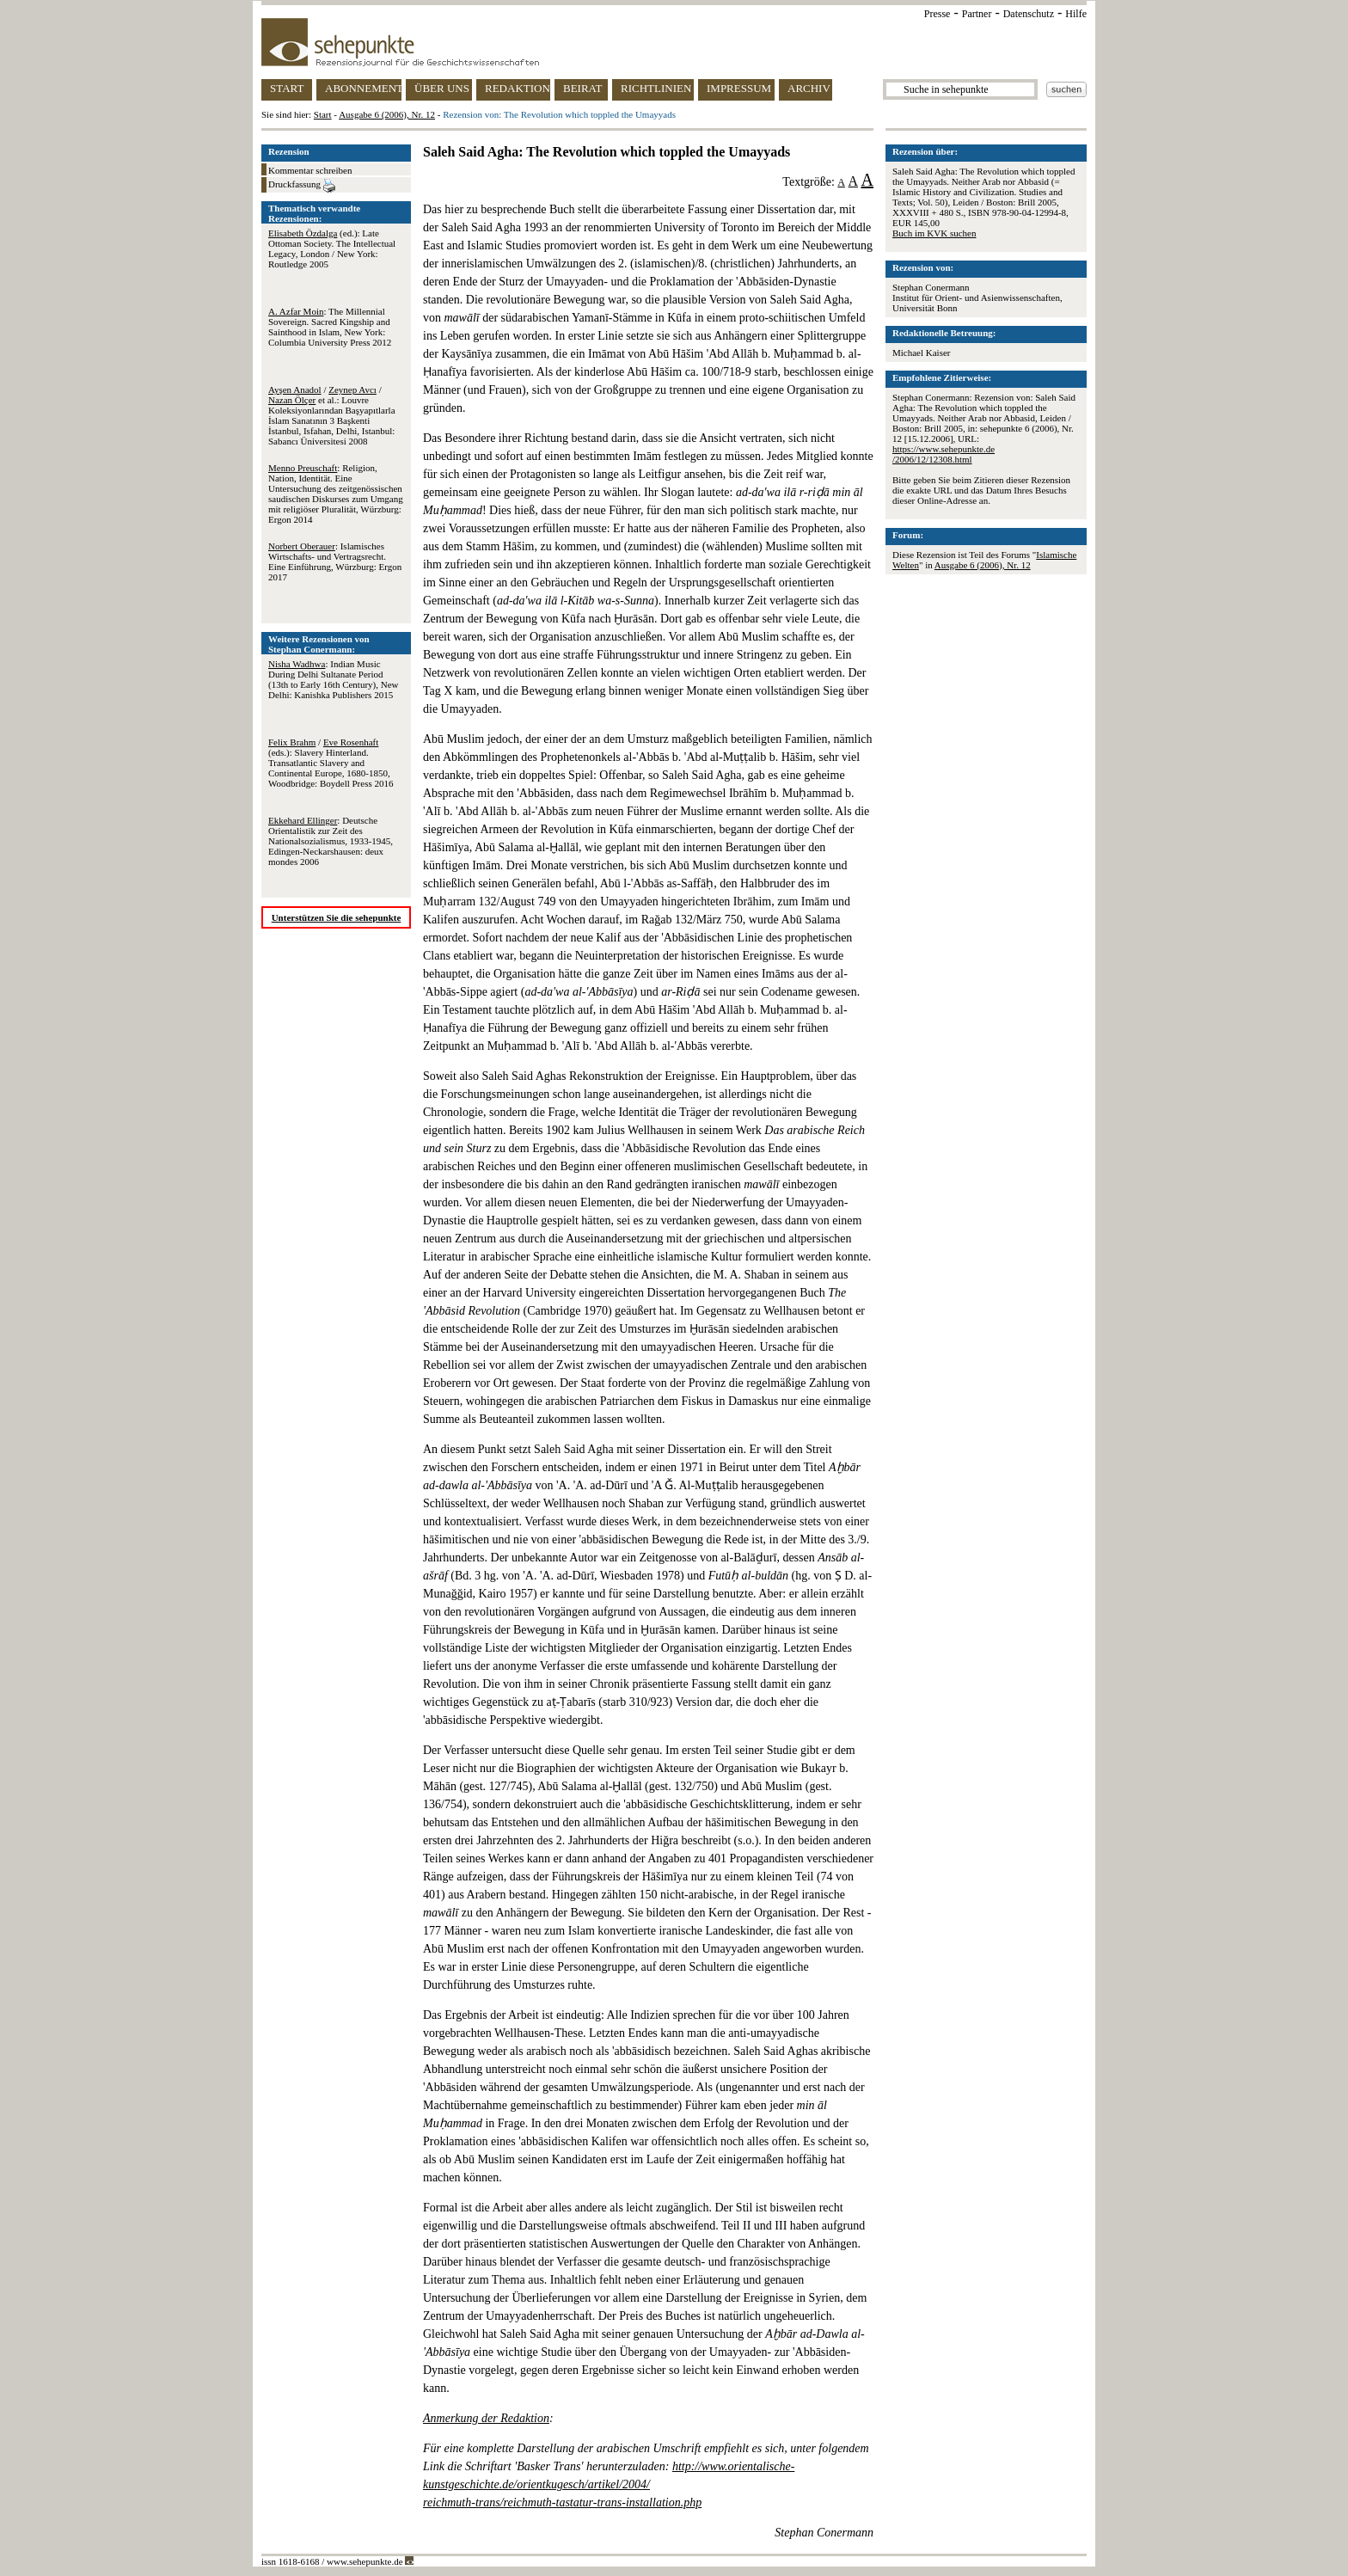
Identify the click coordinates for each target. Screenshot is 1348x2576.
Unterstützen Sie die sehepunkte (336, 917)
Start (323, 114)
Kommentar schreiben (310, 170)
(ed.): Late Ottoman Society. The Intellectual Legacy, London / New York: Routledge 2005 (331, 248)
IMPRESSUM (739, 88)
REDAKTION (517, 88)
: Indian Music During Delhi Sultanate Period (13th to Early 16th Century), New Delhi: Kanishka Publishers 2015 (333, 679)
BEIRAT (583, 88)
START (286, 88)
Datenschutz (1028, 14)
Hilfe (1076, 14)
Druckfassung (301, 186)
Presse (937, 14)
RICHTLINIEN (656, 88)
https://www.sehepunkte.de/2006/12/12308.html (943, 454)
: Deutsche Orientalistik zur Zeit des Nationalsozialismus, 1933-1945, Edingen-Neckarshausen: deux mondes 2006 (330, 841)
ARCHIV (808, 88)
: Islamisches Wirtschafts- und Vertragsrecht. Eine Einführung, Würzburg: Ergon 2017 (334, 561)
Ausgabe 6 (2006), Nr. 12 (387, 114)
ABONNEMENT (363, 88)
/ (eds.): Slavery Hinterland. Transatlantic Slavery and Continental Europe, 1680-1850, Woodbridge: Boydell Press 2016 (330, 762)
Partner (977, 14)
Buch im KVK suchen (934, 233)
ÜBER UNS (441, 88)
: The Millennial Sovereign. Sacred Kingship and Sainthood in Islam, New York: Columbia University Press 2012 (329, 326)
